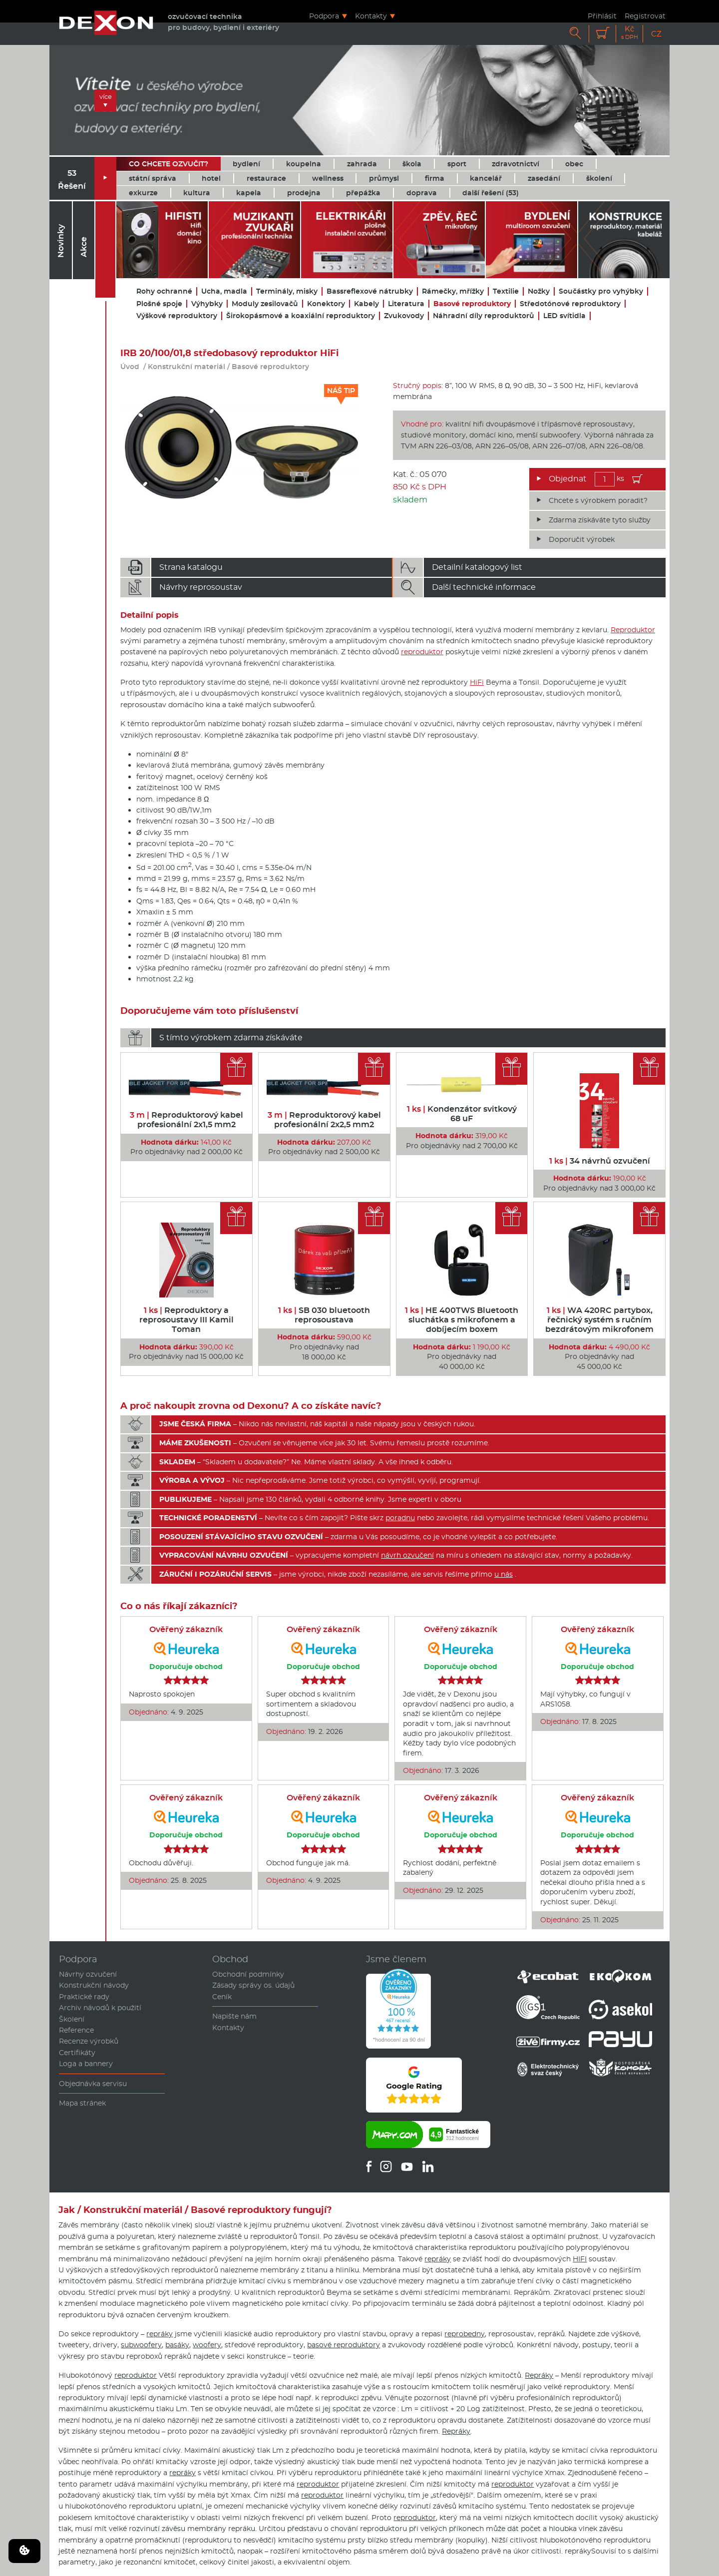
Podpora (324, 15)
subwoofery (141, 2344)
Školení (71, 2019)
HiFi (477, 682)
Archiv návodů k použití (100, 2007)
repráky (437, 2258)
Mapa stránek (82, 2103)
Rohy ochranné (164, 291)
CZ (656, 33)
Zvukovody (404, 316)
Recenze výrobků (88, 2041)
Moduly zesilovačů (265, 304)
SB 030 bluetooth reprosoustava (324, 1314)
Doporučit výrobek (582, 539)
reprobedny (464, 2333)
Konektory (326, 304)
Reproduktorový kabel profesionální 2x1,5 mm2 (186, 1119)
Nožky (539, 291)
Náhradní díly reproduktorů (483, 316)
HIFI (580, 2258)
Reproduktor (633, 629)
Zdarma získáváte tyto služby (600, 519)
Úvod (129, 366)
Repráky (539, 2375)
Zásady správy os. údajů (253, 1985)
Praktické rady (84, 1996)
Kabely (366, 304)
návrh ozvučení (407, 1555)
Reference (76, 2030)
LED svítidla (564, 316)
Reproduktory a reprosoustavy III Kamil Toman (186, 1319)
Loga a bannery (86, 2063)
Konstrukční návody (94, 1985)
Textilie (506, 291)
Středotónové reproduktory (570, 304)
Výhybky (207, 304)
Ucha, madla (224, 291)
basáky (177, 2344)
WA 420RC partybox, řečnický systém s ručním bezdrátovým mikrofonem (599, 1319)
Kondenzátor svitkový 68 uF (462, 1113)
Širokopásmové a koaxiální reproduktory (300, 316)
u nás (503, 1574)
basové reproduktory (343, 2344)
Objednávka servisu (93, 2083)
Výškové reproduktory (176, 316)
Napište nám (234, 2016)
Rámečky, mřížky (453, 291)
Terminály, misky (287, 291)
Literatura (406, 304)
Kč (629, 32)
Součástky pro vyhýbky (601, 291)
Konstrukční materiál (186, 366)
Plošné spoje (159, 304)
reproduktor (422, 651)
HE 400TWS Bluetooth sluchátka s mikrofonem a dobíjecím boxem (461, 1319)
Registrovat (645, 15)
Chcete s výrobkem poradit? (598, 500)
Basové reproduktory (472, 304)
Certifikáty (77, 2052)
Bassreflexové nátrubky (370, 291)
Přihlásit (602, 15)
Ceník (222, 1996)
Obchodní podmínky (248, 1974)
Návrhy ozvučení (88, 1974)
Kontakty (371, 15)
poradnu (400, 1517)
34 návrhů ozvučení (599, 1161)
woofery (207, 2344)
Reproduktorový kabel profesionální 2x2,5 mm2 (324, 1119)
